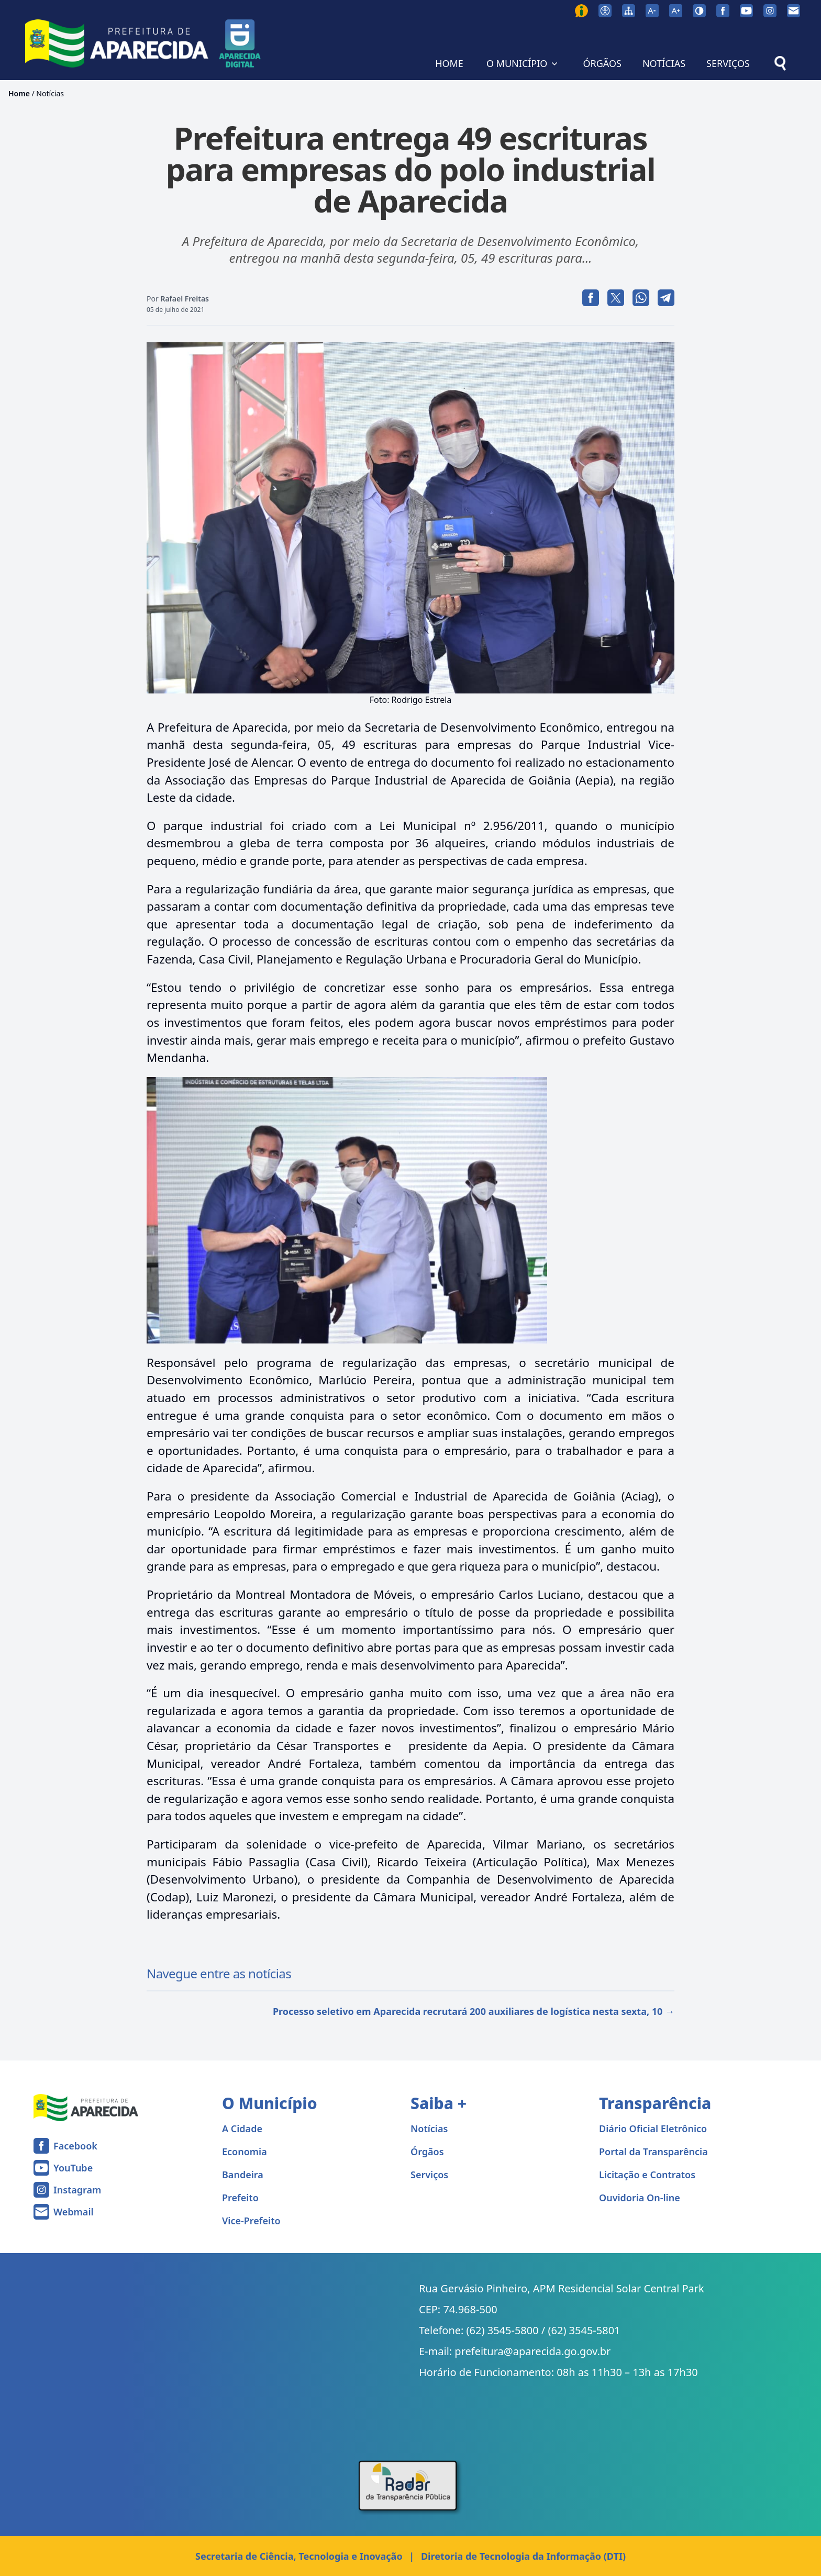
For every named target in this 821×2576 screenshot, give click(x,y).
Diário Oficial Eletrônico (653, 2128)
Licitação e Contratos (647, 2174)
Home (19, 93)
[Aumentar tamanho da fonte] (675, 10)
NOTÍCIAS (663, 63)
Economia (244, 2151)
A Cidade (242, 2128)
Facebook (75, 2146)
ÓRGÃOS (602, 63)
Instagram (77, 2189)
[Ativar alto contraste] (699, 10)
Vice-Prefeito (251, 2220)
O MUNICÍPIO (523, 63)
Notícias (50, 93)
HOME (449, 63)
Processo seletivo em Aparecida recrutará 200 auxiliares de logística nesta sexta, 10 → (473, 2011)
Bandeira (242, 2174)
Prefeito (240, 2197)
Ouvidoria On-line (639, 2197)
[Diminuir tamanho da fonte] (652, 10)
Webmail (73, 2211)
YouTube (73, 2167)
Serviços (429, 2174)
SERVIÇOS (728, 63)
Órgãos (427, 2151)
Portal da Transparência (653, 2151)
